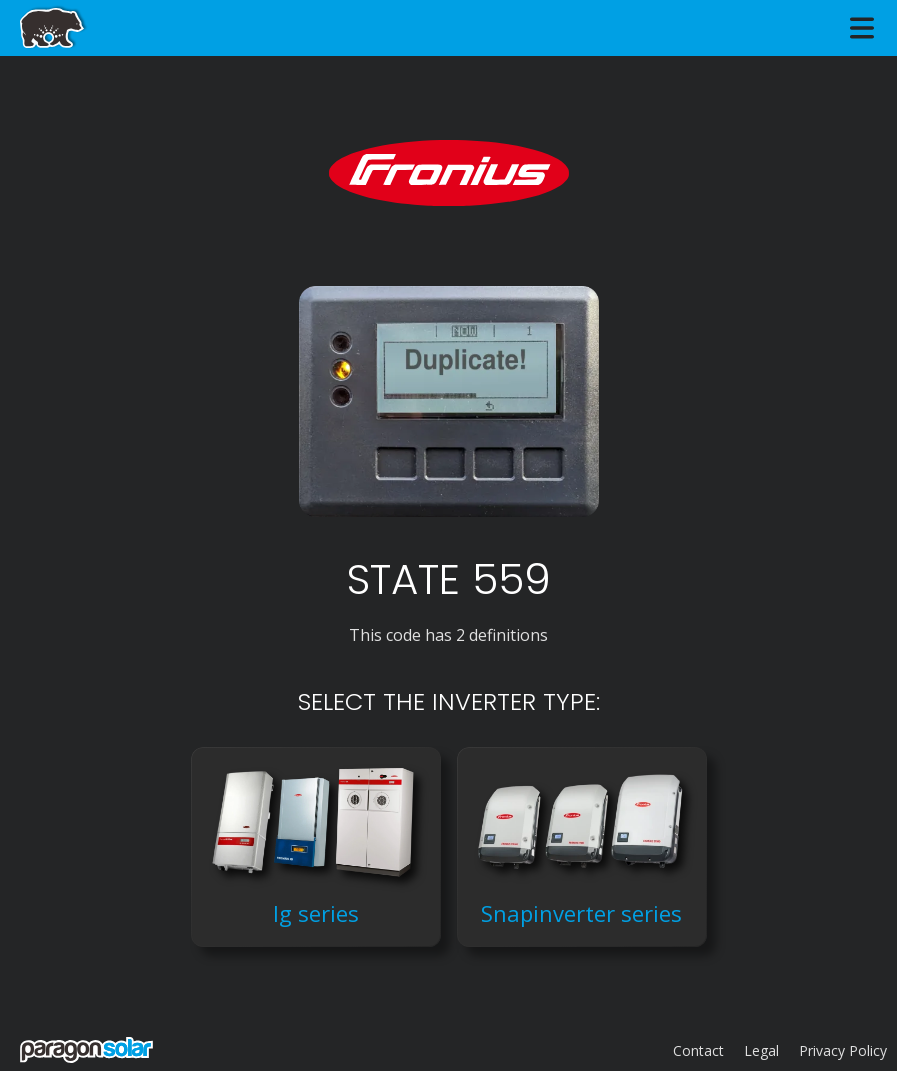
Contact (698, 1050)
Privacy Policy (843, 1050)
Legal (761, 1050)
